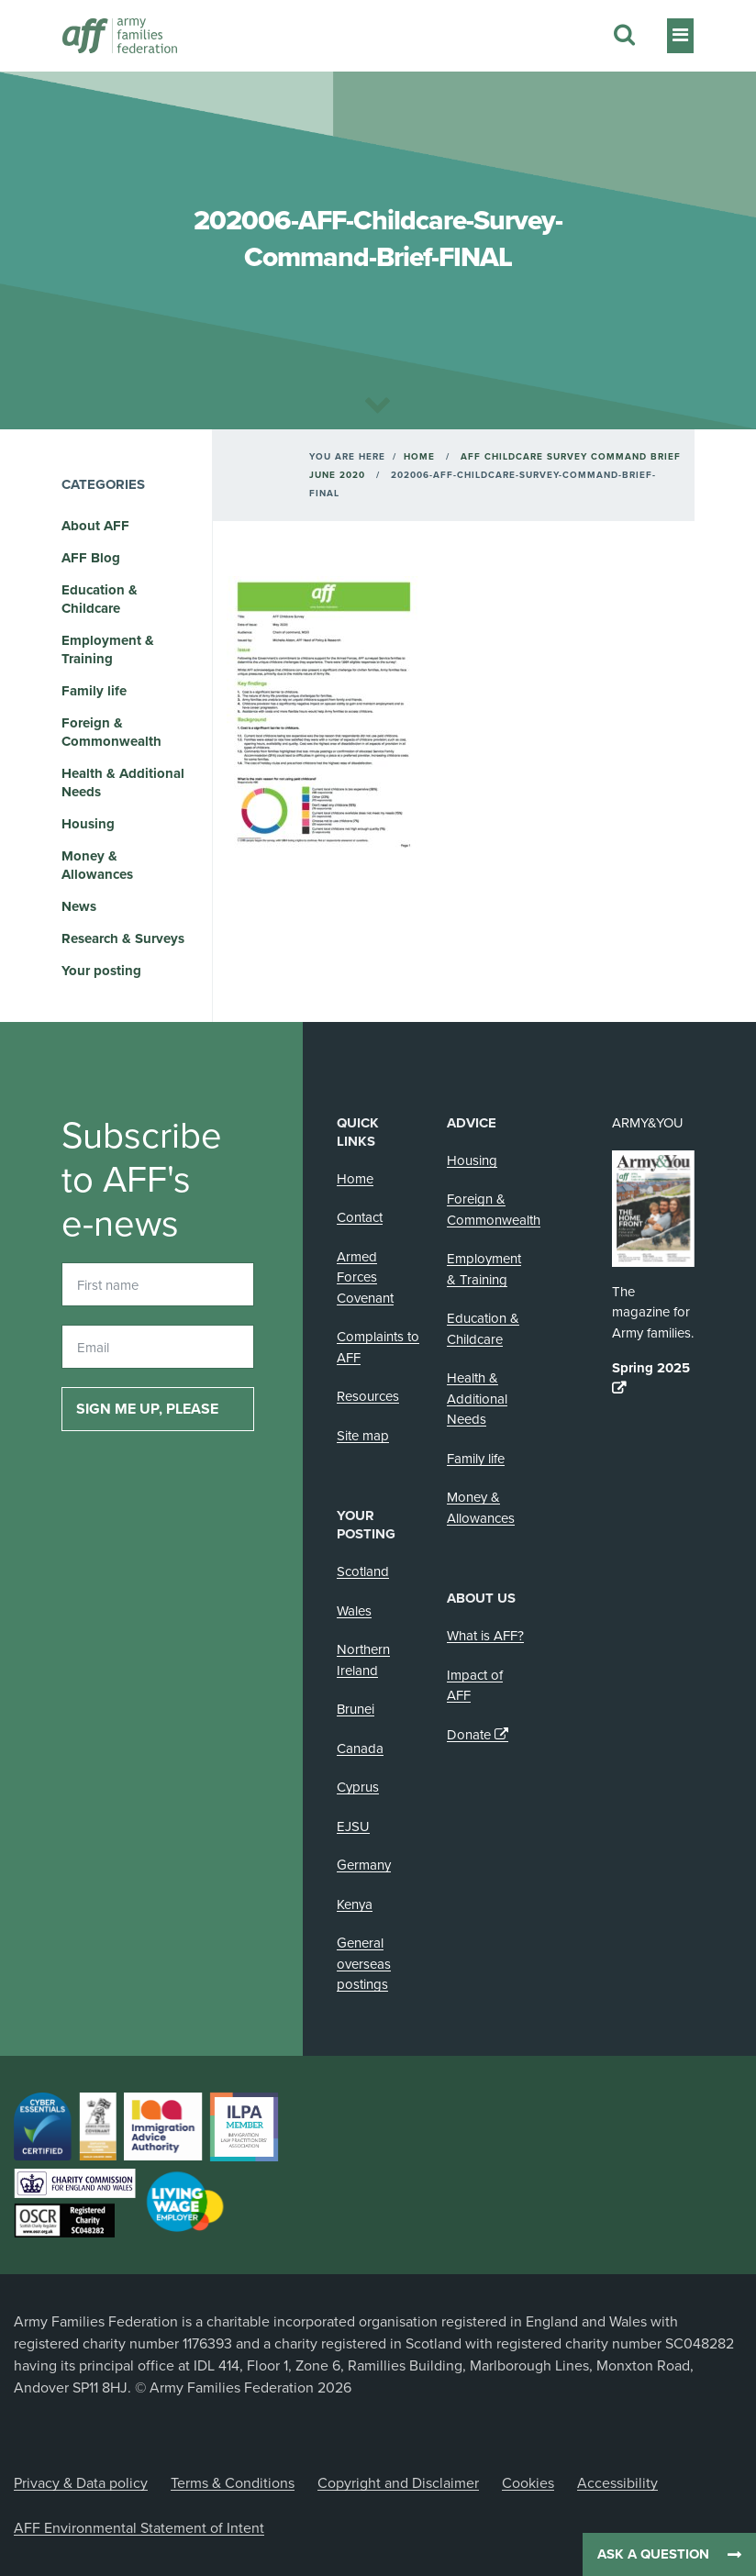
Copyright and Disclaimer (398, 2483)
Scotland (363, 1571)
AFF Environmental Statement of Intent (139, 2528)
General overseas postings (364, 1964)
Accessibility (617, 2483)
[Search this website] (624, 35)
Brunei (355, 1709)
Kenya (354, 1904)
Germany (364, 1865)
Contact (360, 1217)
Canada (360, 1748)
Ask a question (653, 2554)
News (78, 906)
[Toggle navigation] (680, 35)
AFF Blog (90, 558)
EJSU (353, 1826)
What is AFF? (485, 1635)
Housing (88, 824)
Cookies (528, 2483)
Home (419, 456)
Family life (94, 691)
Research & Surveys (122, 938)
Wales (354, 1611)
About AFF (95, 525)
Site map (363, 1435)
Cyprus (358, 1787)
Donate (469, 1735)
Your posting (101, 970)
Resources (368, 1396)
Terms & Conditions (233, 2483)
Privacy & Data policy (81, 2483)
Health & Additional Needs (477, 1398)
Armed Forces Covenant (365, 1277)
